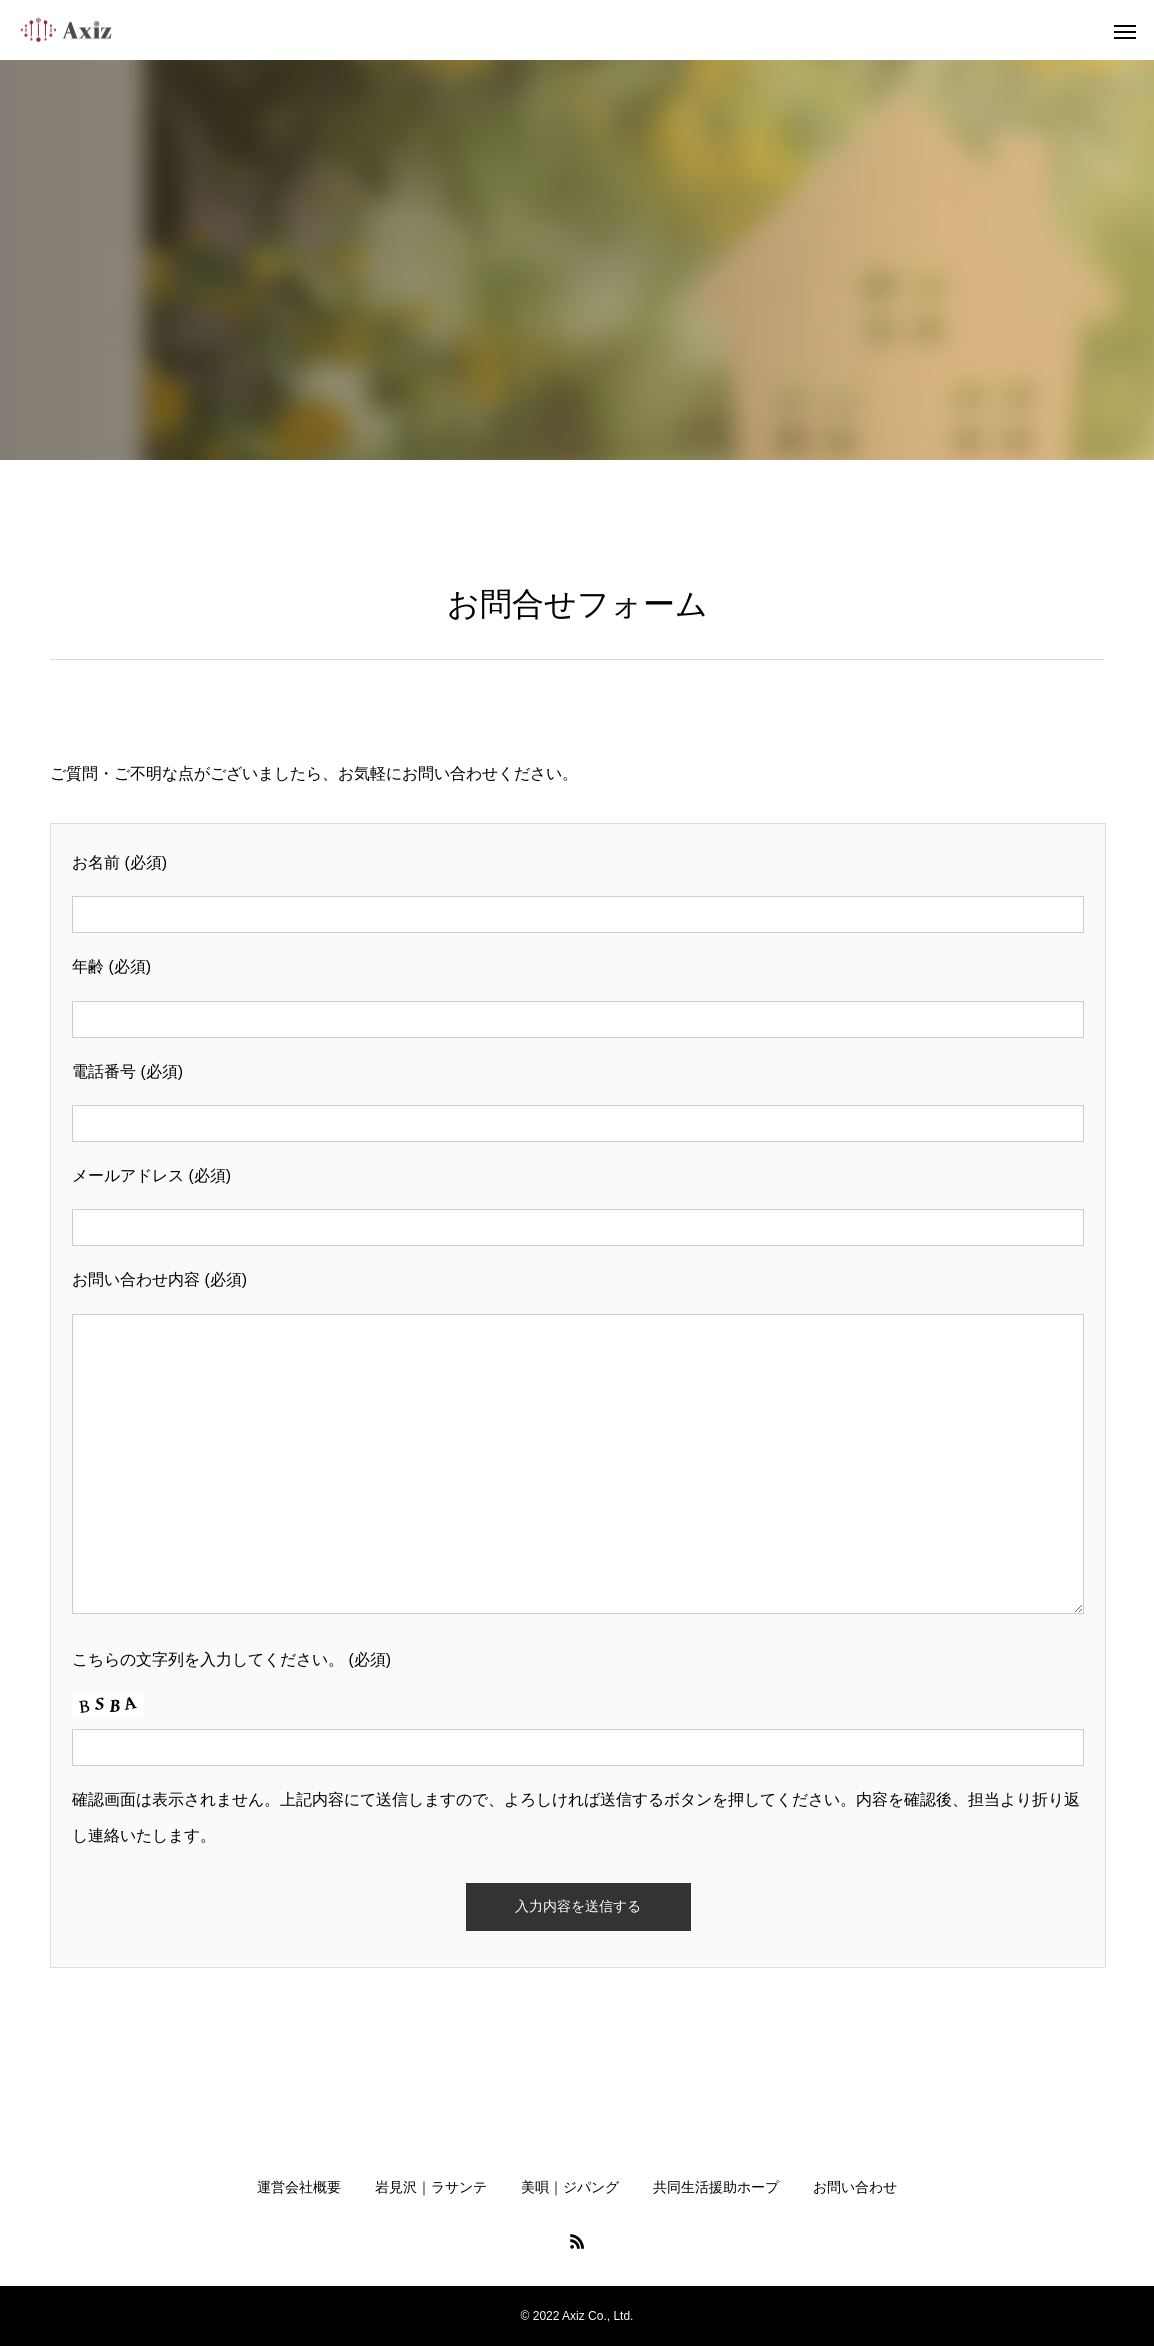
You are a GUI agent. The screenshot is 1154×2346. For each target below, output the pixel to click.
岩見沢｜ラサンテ (431, 2187)
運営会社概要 (299, 2187)
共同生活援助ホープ (716, 2187)
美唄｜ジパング (570, 2187)
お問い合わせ (855, 2187)
